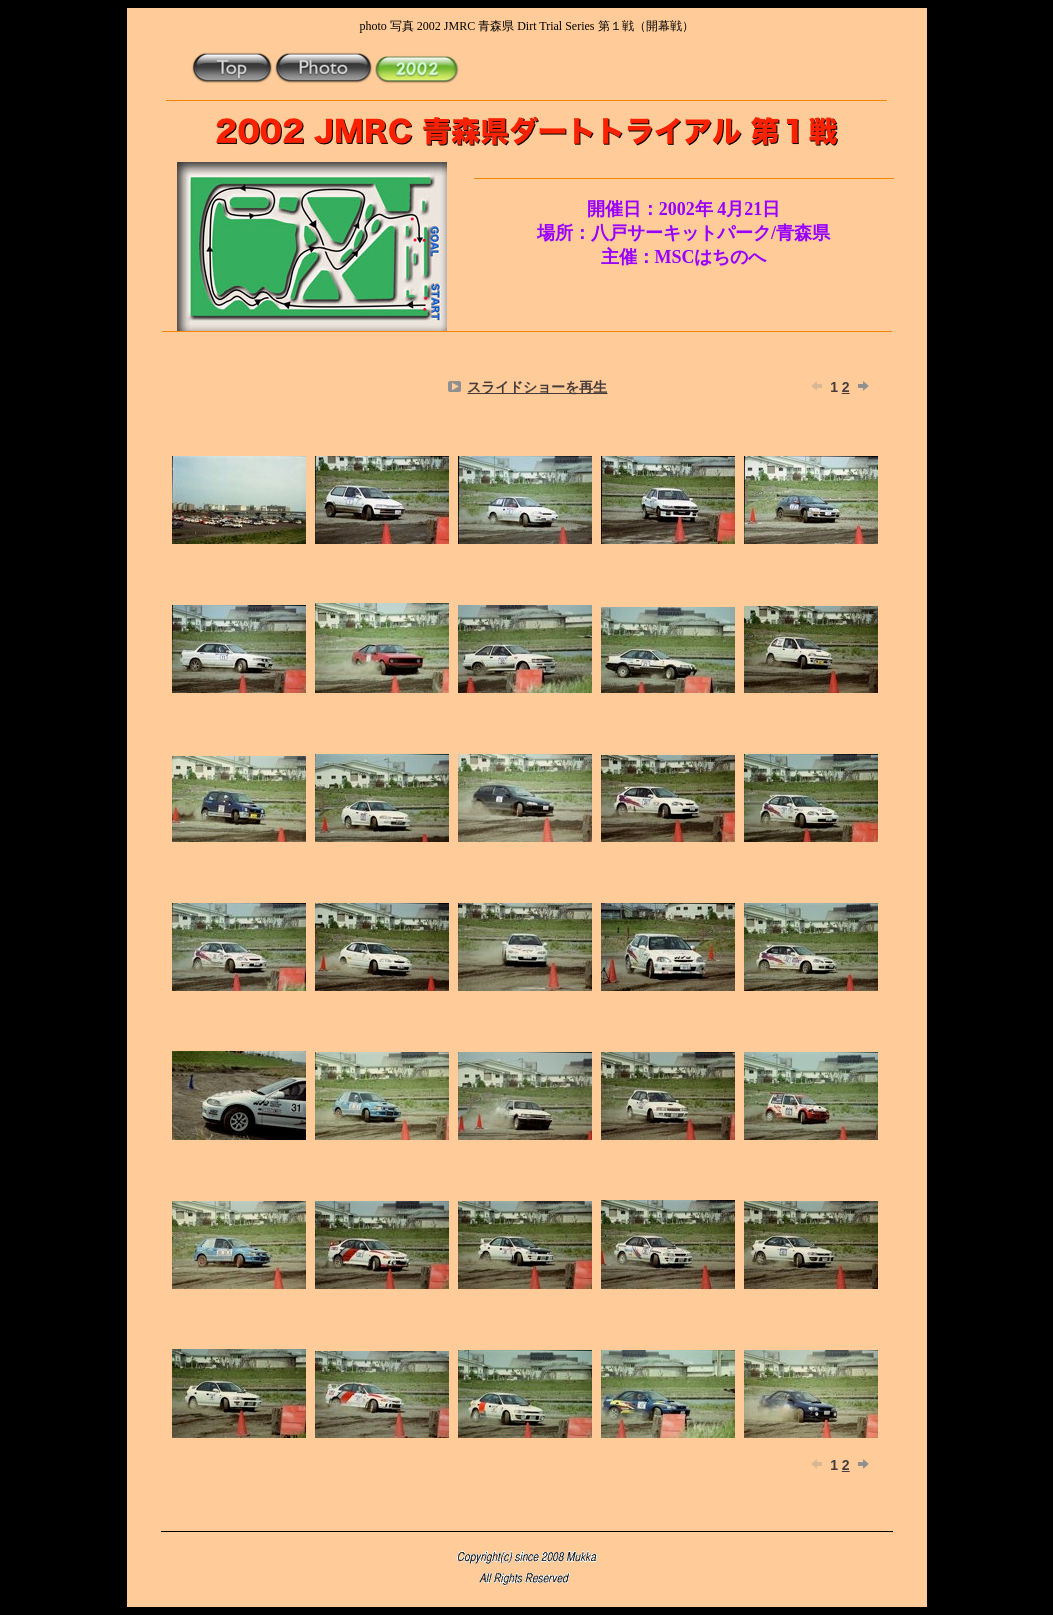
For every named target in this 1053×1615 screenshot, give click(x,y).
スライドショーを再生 (537, 387)
